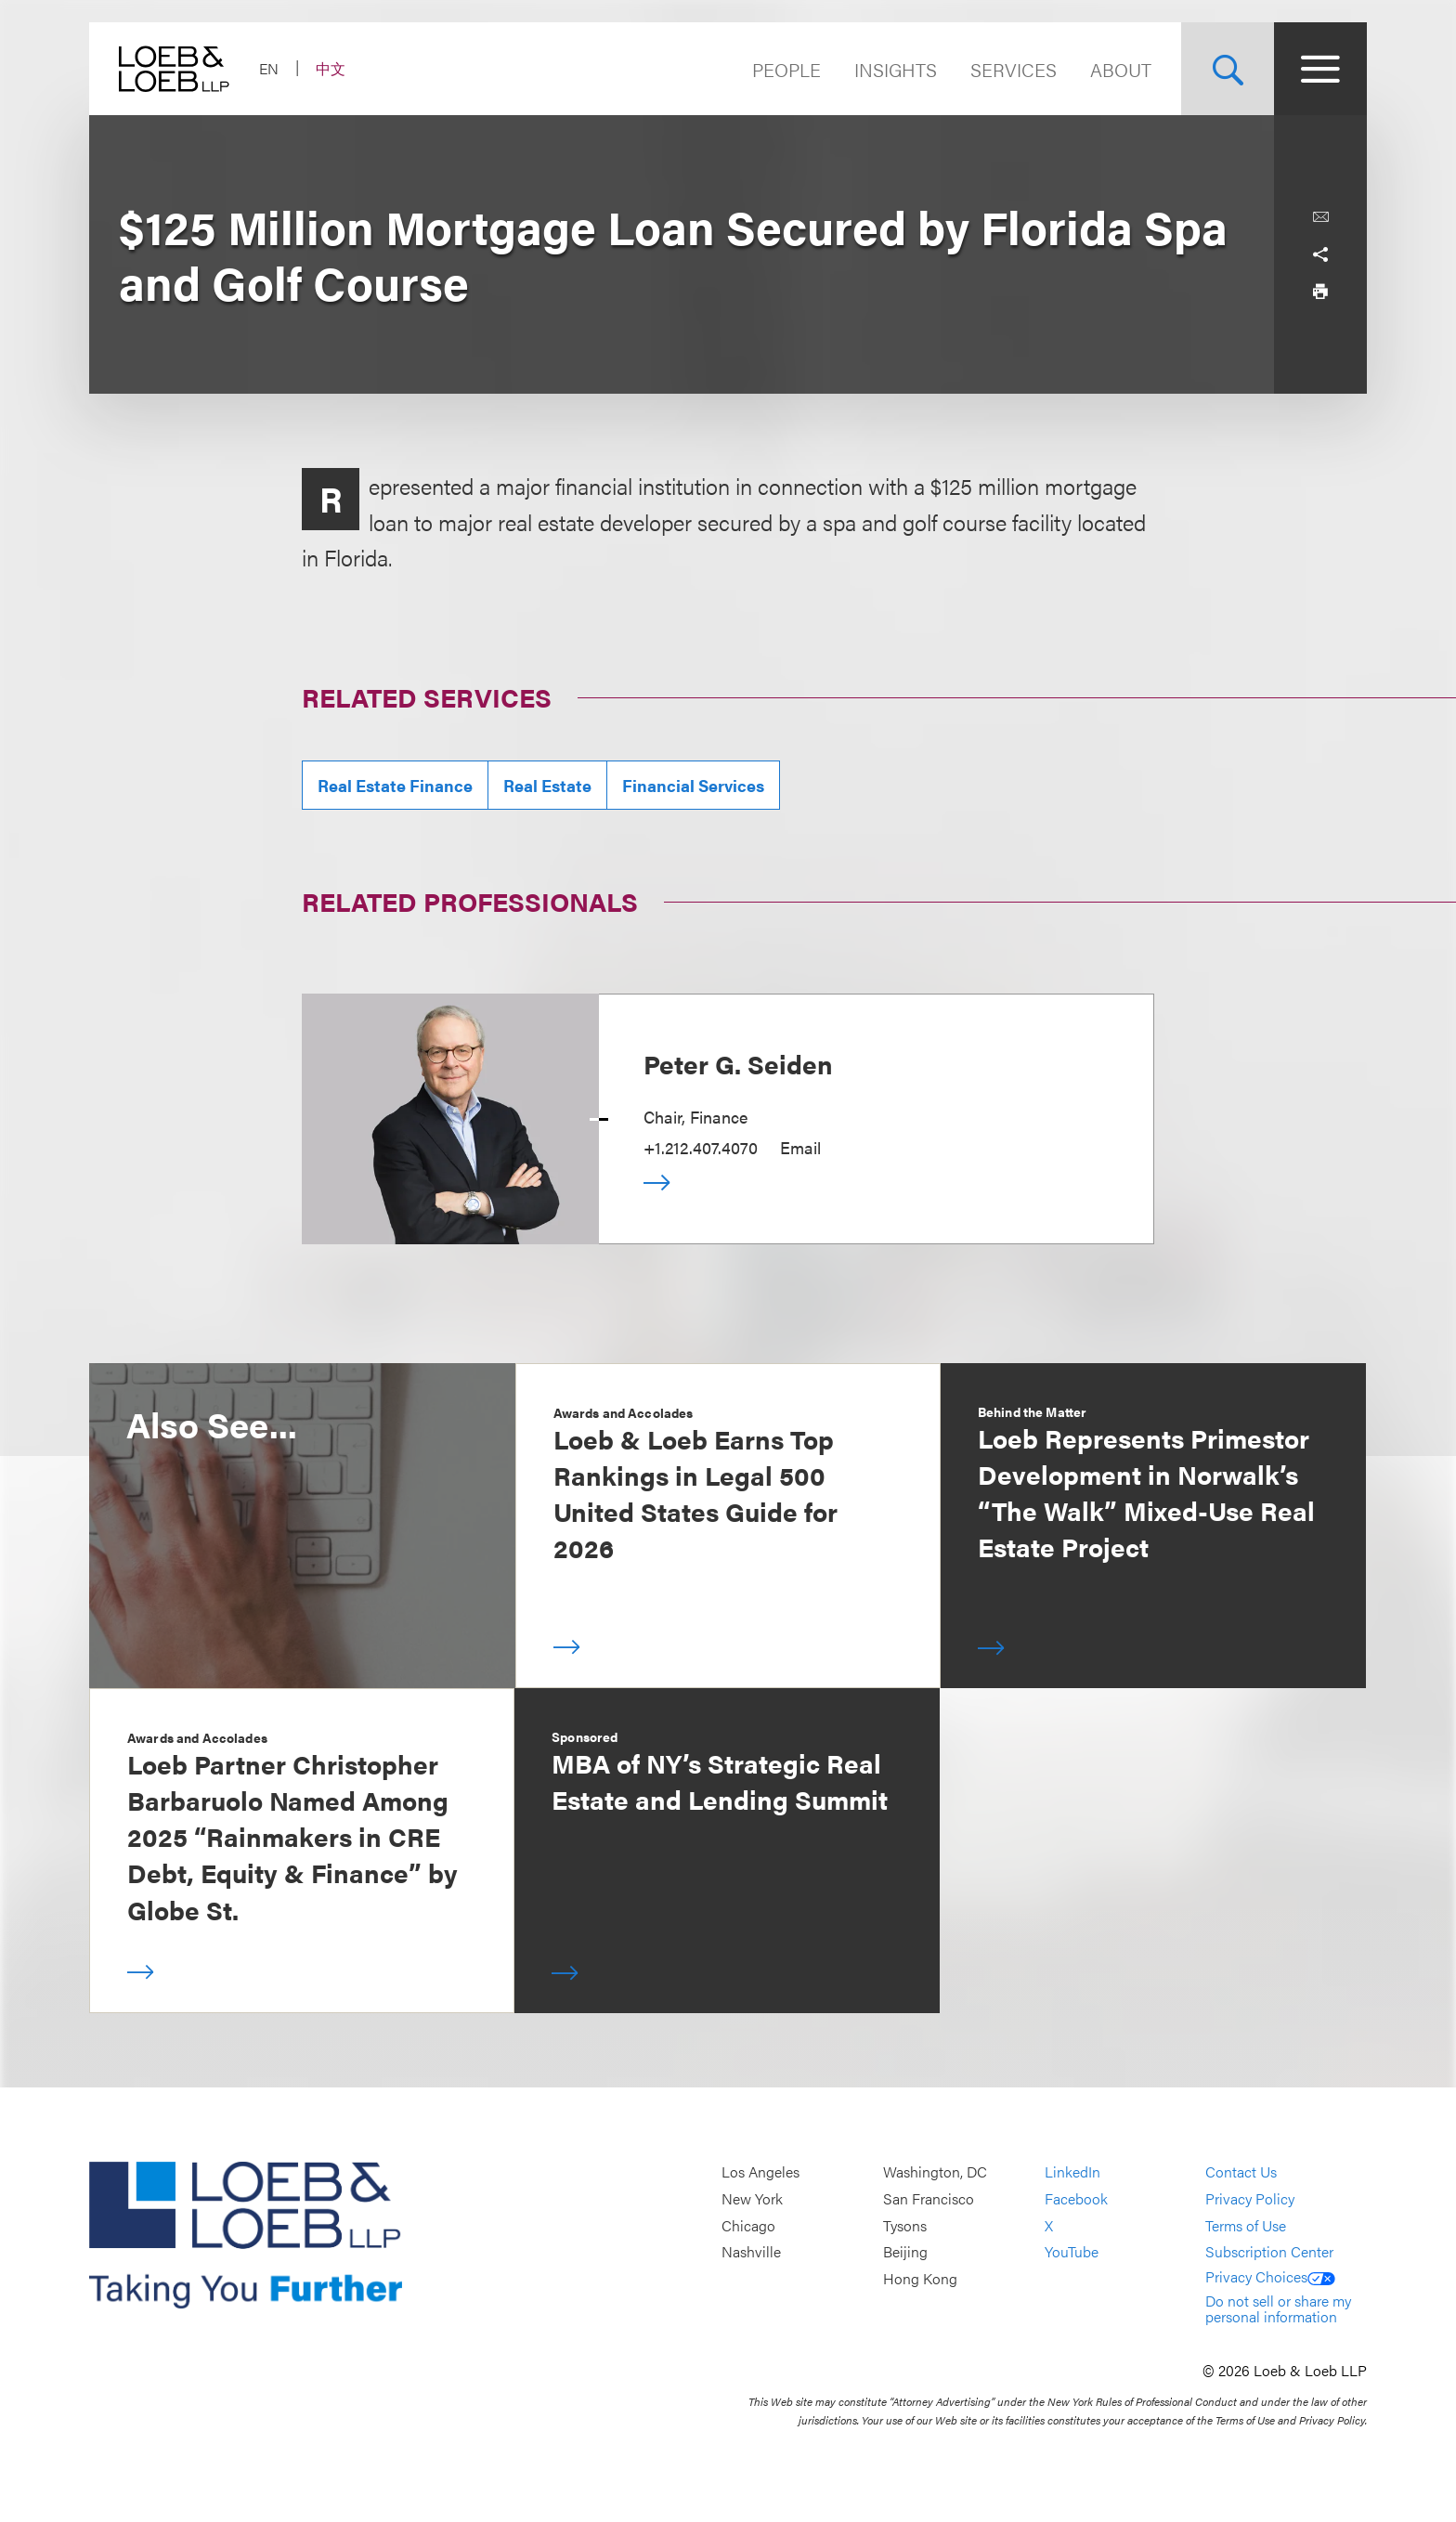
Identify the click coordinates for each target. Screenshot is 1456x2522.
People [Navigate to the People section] (786, 69)
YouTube (1071, 2252)
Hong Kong (920, 2278)
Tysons (905, 2225)
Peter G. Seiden (738, 1063)
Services (1013, 69)
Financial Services (693, 785)
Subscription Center (1269, 2252)
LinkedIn (1072, 2172)
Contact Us (1241, 2172)
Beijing (905, 2252)
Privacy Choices (1270, 2276)
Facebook (1076, 2198)
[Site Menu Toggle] (1320, 68)
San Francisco (928, 2198)
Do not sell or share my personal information (1278, 2309)
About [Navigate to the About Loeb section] (1120, 69)
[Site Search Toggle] (1227, 68)
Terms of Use (1245, 2225)
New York (752, 2198)
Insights (895, 69)
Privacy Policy (1249, 2198)
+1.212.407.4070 (701, 1147)
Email (800, 1147)
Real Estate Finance (395, 785)
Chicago (748, 2225)
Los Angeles (761, 2172)
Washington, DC (935, 2172)
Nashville (751, 2252)
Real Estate (547, 785)
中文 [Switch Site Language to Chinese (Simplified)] (330, 68)
